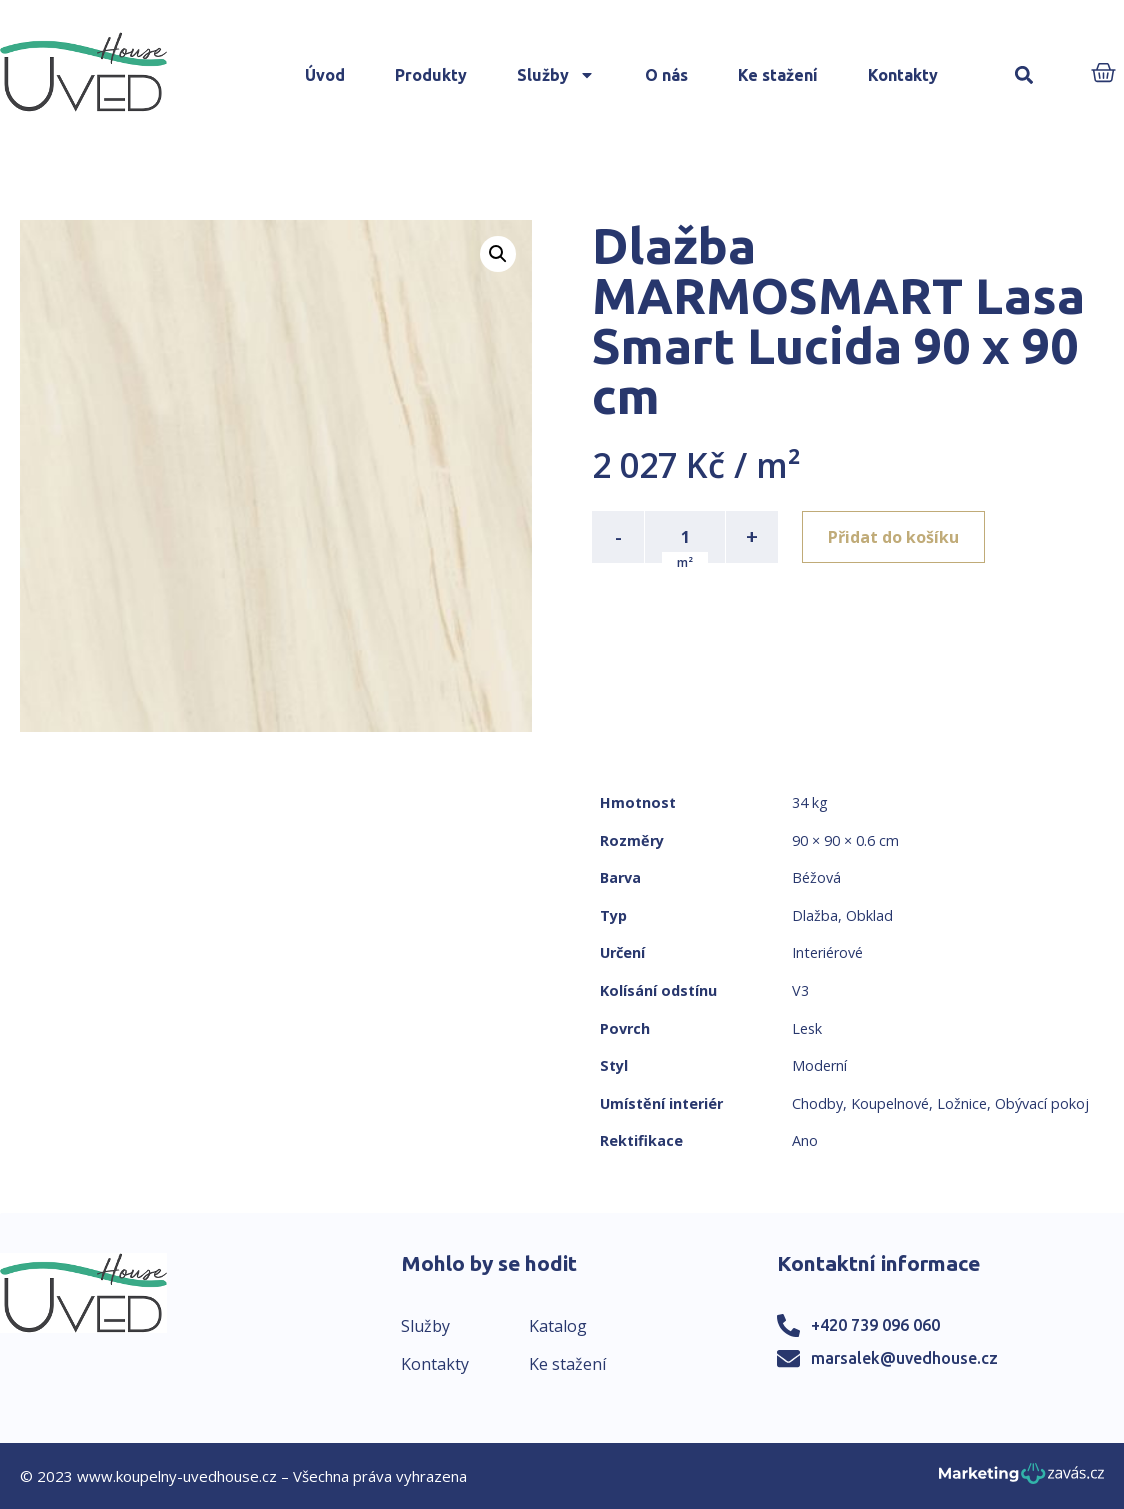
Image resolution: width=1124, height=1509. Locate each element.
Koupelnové (890, 1103)
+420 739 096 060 (875, 1325)
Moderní (819, 1065)
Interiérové (827, 952)
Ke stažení (778, 75)
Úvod (325, 75)
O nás (666, 75)
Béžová (816, 877)
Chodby (817, 1103)
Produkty (431, 75)
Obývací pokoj (1042, 1103)
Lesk (807, 1028)
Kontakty (903, 75)
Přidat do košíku (893, 537)
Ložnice (962, 1103)
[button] (1024, 75)
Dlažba (815, 915)
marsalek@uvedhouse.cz (904, 1358)
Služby (556, 75)
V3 (800, 990)
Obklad (869, 915)
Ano (805, 1140)
